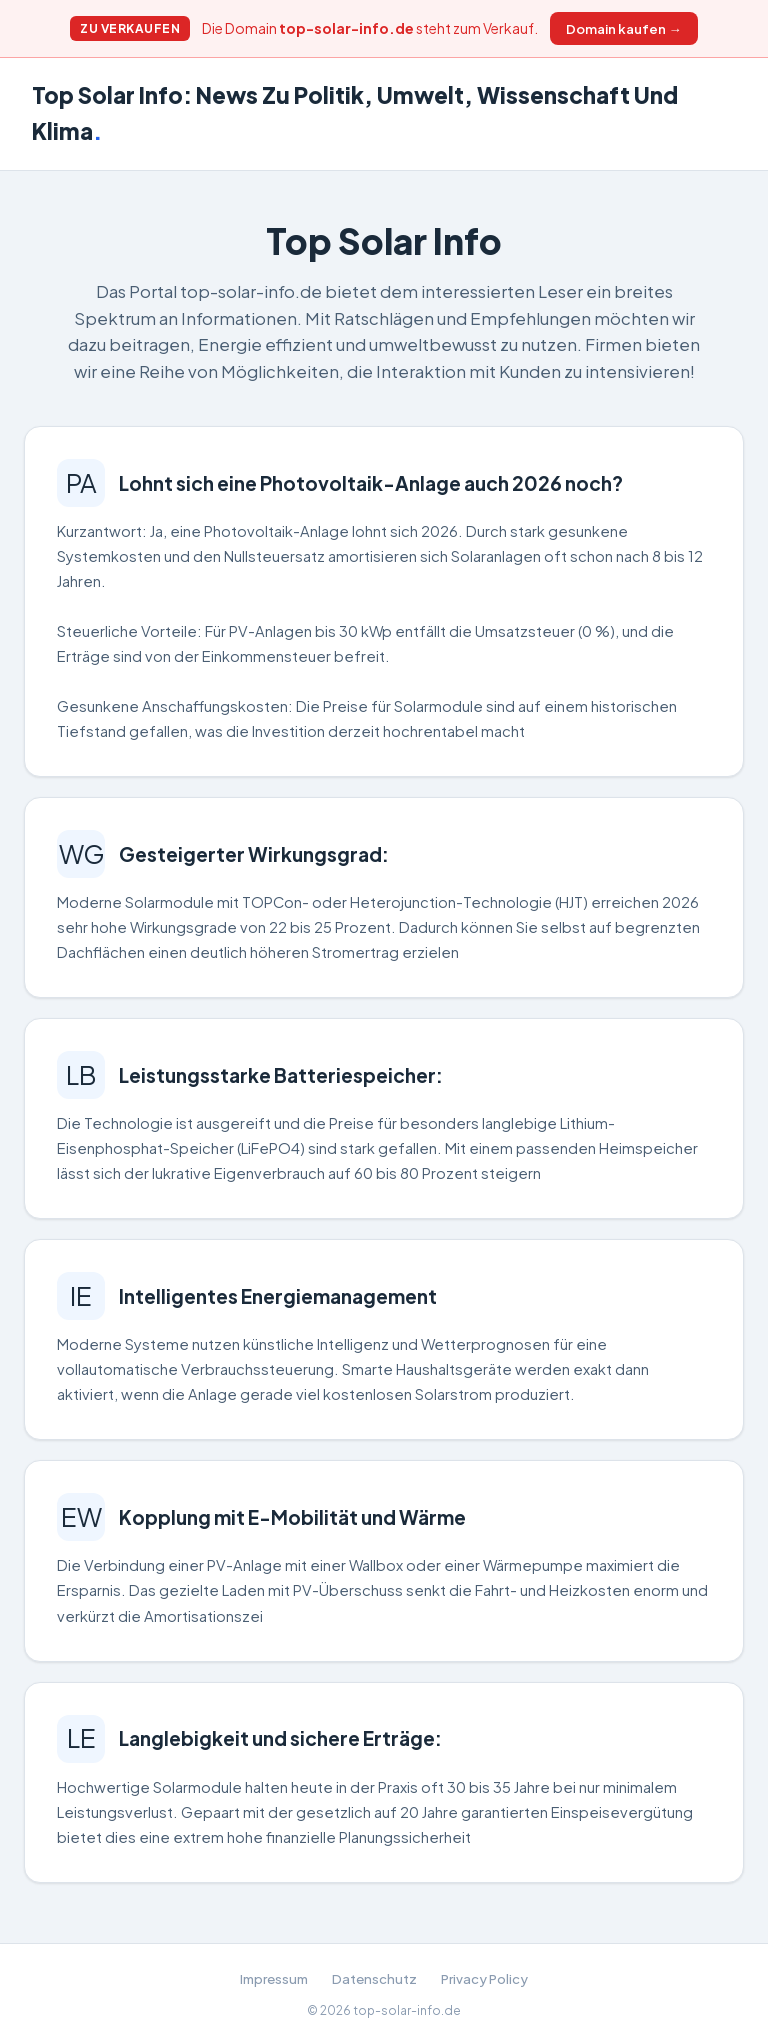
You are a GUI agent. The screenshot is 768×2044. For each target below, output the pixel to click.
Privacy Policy (484, 1978)
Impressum (274, 1978)
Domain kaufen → (623, 28)
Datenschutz (374, 1978)
